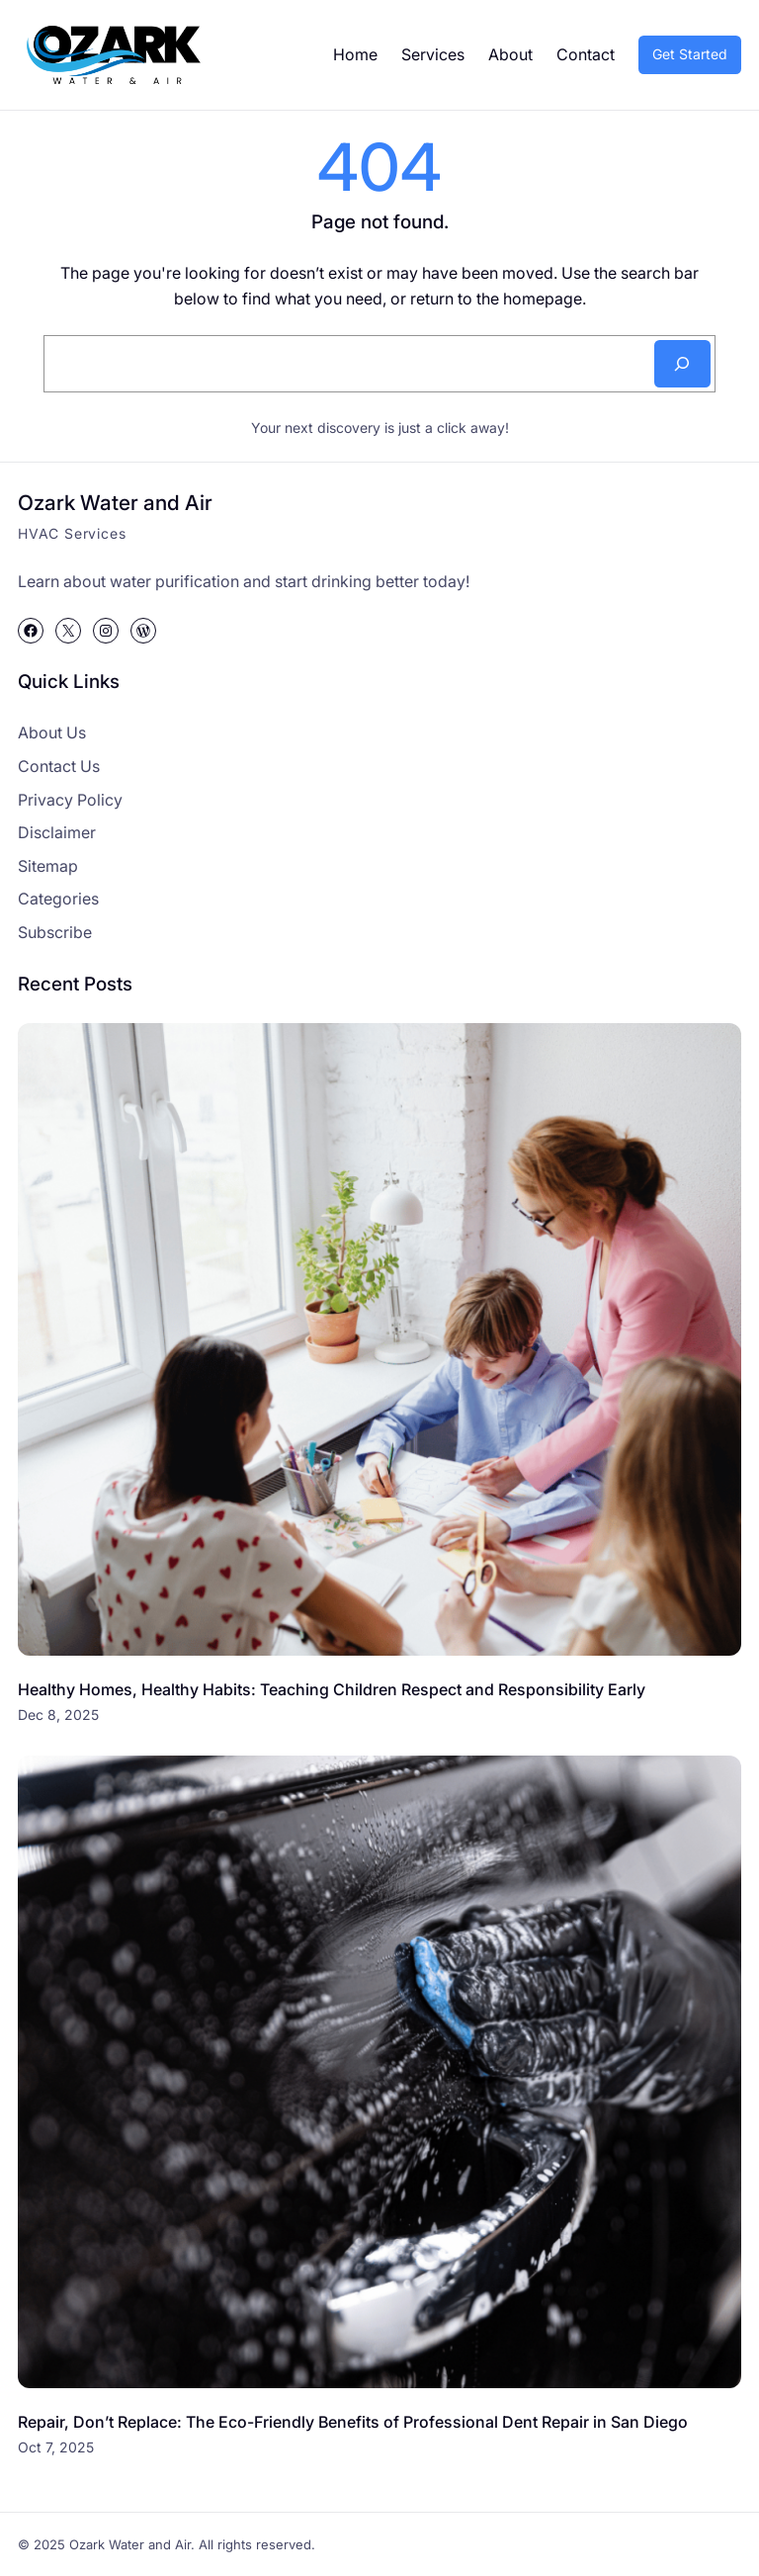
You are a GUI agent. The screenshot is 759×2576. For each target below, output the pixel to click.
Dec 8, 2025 (58, 1714)
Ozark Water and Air (115, 502)
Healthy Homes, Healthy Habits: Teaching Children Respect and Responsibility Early (331, 1689)
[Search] (682, 363)
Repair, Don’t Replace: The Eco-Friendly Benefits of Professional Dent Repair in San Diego (353, 2422)
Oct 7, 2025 (56, 2447)
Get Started (689, 53)
